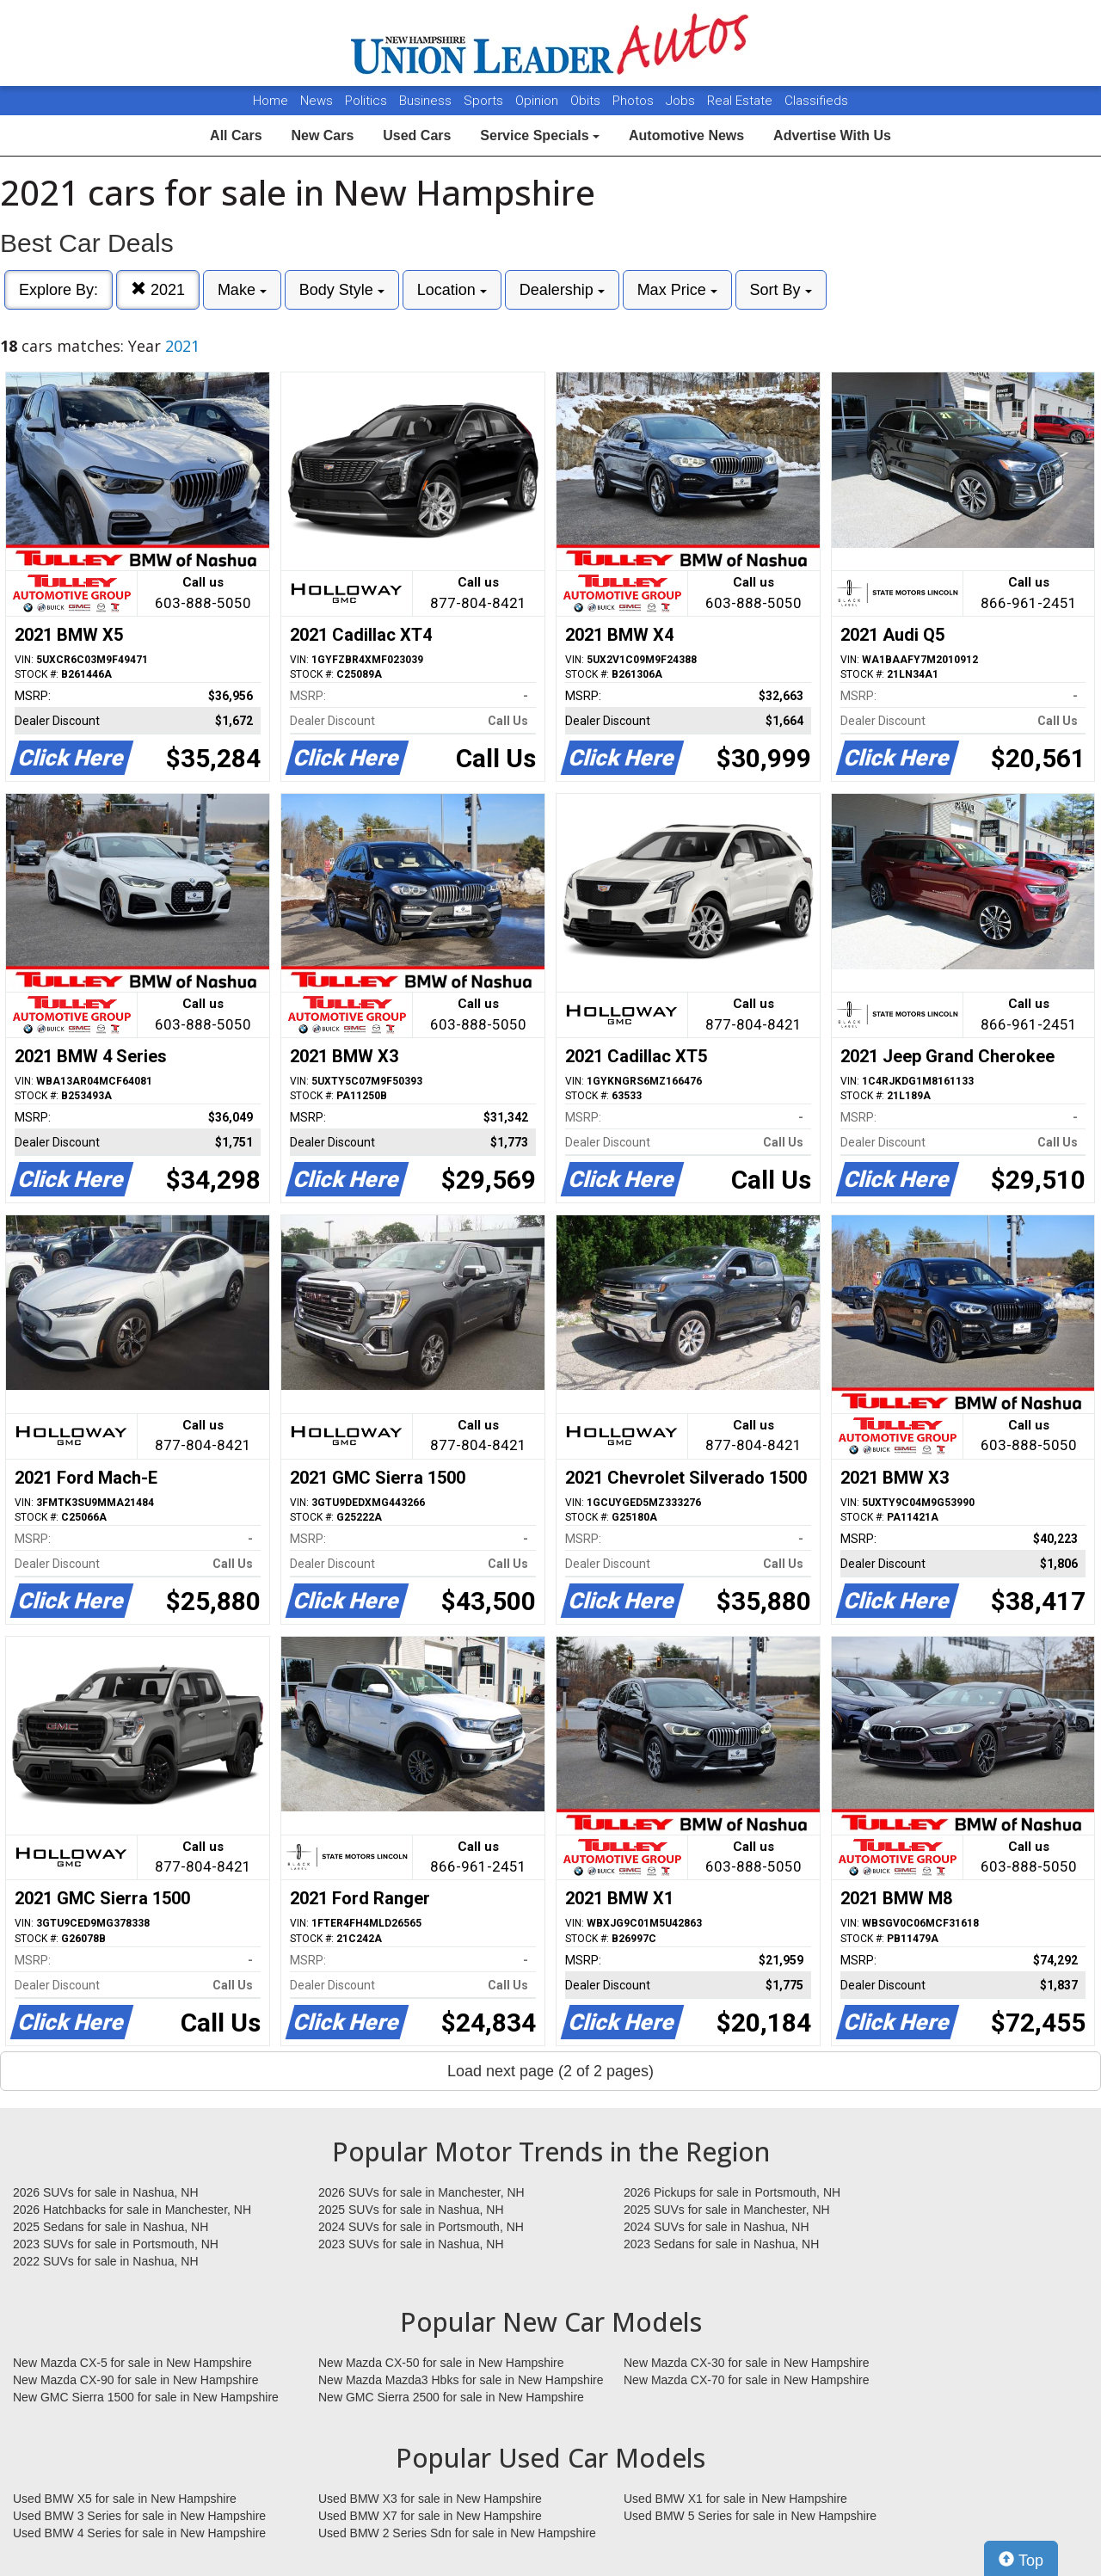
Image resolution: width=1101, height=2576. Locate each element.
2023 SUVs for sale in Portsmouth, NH (115, 2244)
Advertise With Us (832, 135)
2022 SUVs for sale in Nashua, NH (106, 2261)
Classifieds (816, 100)
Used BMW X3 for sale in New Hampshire (430, 2498)
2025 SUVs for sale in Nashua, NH (411, 2209)
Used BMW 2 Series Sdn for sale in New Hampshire (457, 2533)
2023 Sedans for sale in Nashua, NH (721, 2244)
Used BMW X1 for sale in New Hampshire (735, 2498)
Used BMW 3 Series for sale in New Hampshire (139, 2516)
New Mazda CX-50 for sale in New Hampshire (441, 2363)
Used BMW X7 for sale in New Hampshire (430, 2516)
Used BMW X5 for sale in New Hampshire (125, 2498)
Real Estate (741, 100)
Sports (485, 100)
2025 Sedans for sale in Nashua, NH (110, 2227)
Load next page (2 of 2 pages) (550, 2071)
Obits (587, 100)
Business (427, 100)
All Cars (235, 135)
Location (452, 289)
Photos (634, 100)
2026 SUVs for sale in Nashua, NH (106, 2192)
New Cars (322, 135)
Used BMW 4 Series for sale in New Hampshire (139, 2533)
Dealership (562, 289)
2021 (158, 289)
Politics (366, 100)
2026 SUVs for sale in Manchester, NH (421, 2192)
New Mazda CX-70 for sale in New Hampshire (747, 2380)
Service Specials (540, 135)
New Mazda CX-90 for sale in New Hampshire (136, 2380)
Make (242, 289)
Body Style (341, 289)
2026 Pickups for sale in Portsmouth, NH (732, 2192)
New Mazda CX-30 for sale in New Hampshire (747, 2363)
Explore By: (58, 289)
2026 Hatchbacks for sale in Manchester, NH (132, 2209)
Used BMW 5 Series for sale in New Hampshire (750, 2516)
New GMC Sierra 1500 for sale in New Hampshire (146, 2397)
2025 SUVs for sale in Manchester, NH (727, 2209)
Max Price (677, 289)
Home (270, 100)
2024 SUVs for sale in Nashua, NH (716, 2227)
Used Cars (417, 135)
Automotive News (686, 135)
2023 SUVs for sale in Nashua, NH (411, 2244)
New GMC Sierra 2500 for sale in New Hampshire (451, 2397)
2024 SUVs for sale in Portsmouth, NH (421, 2227)
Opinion (538, 100)
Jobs (682, 100)
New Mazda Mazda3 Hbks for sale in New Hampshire (460, 2380)
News (316, 100)
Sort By (781, 289)
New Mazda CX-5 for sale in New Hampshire (132, 2363)
